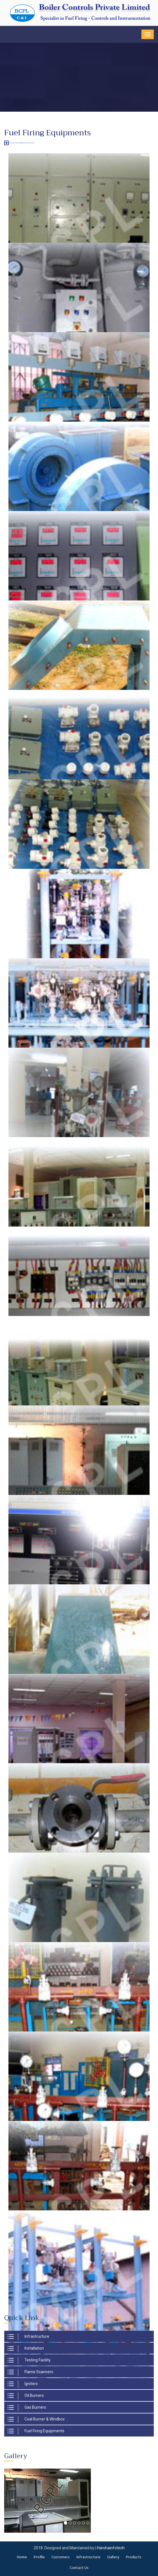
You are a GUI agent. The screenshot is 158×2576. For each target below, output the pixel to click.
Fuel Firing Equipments (36, 2431)
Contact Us (79, 2568)
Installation (26, 2348)
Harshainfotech (111, 2548)
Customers (60, 2557)
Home (22, 2557)
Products (133, 2557)
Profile (39, 2557)
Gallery (113, 2557)
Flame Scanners (30, 2372)
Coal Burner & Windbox (36, 2419)
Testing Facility (29, 2360)
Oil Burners (26, 2395)
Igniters (23, 2384)
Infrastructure (28, 2336)
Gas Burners (27, 2407)
